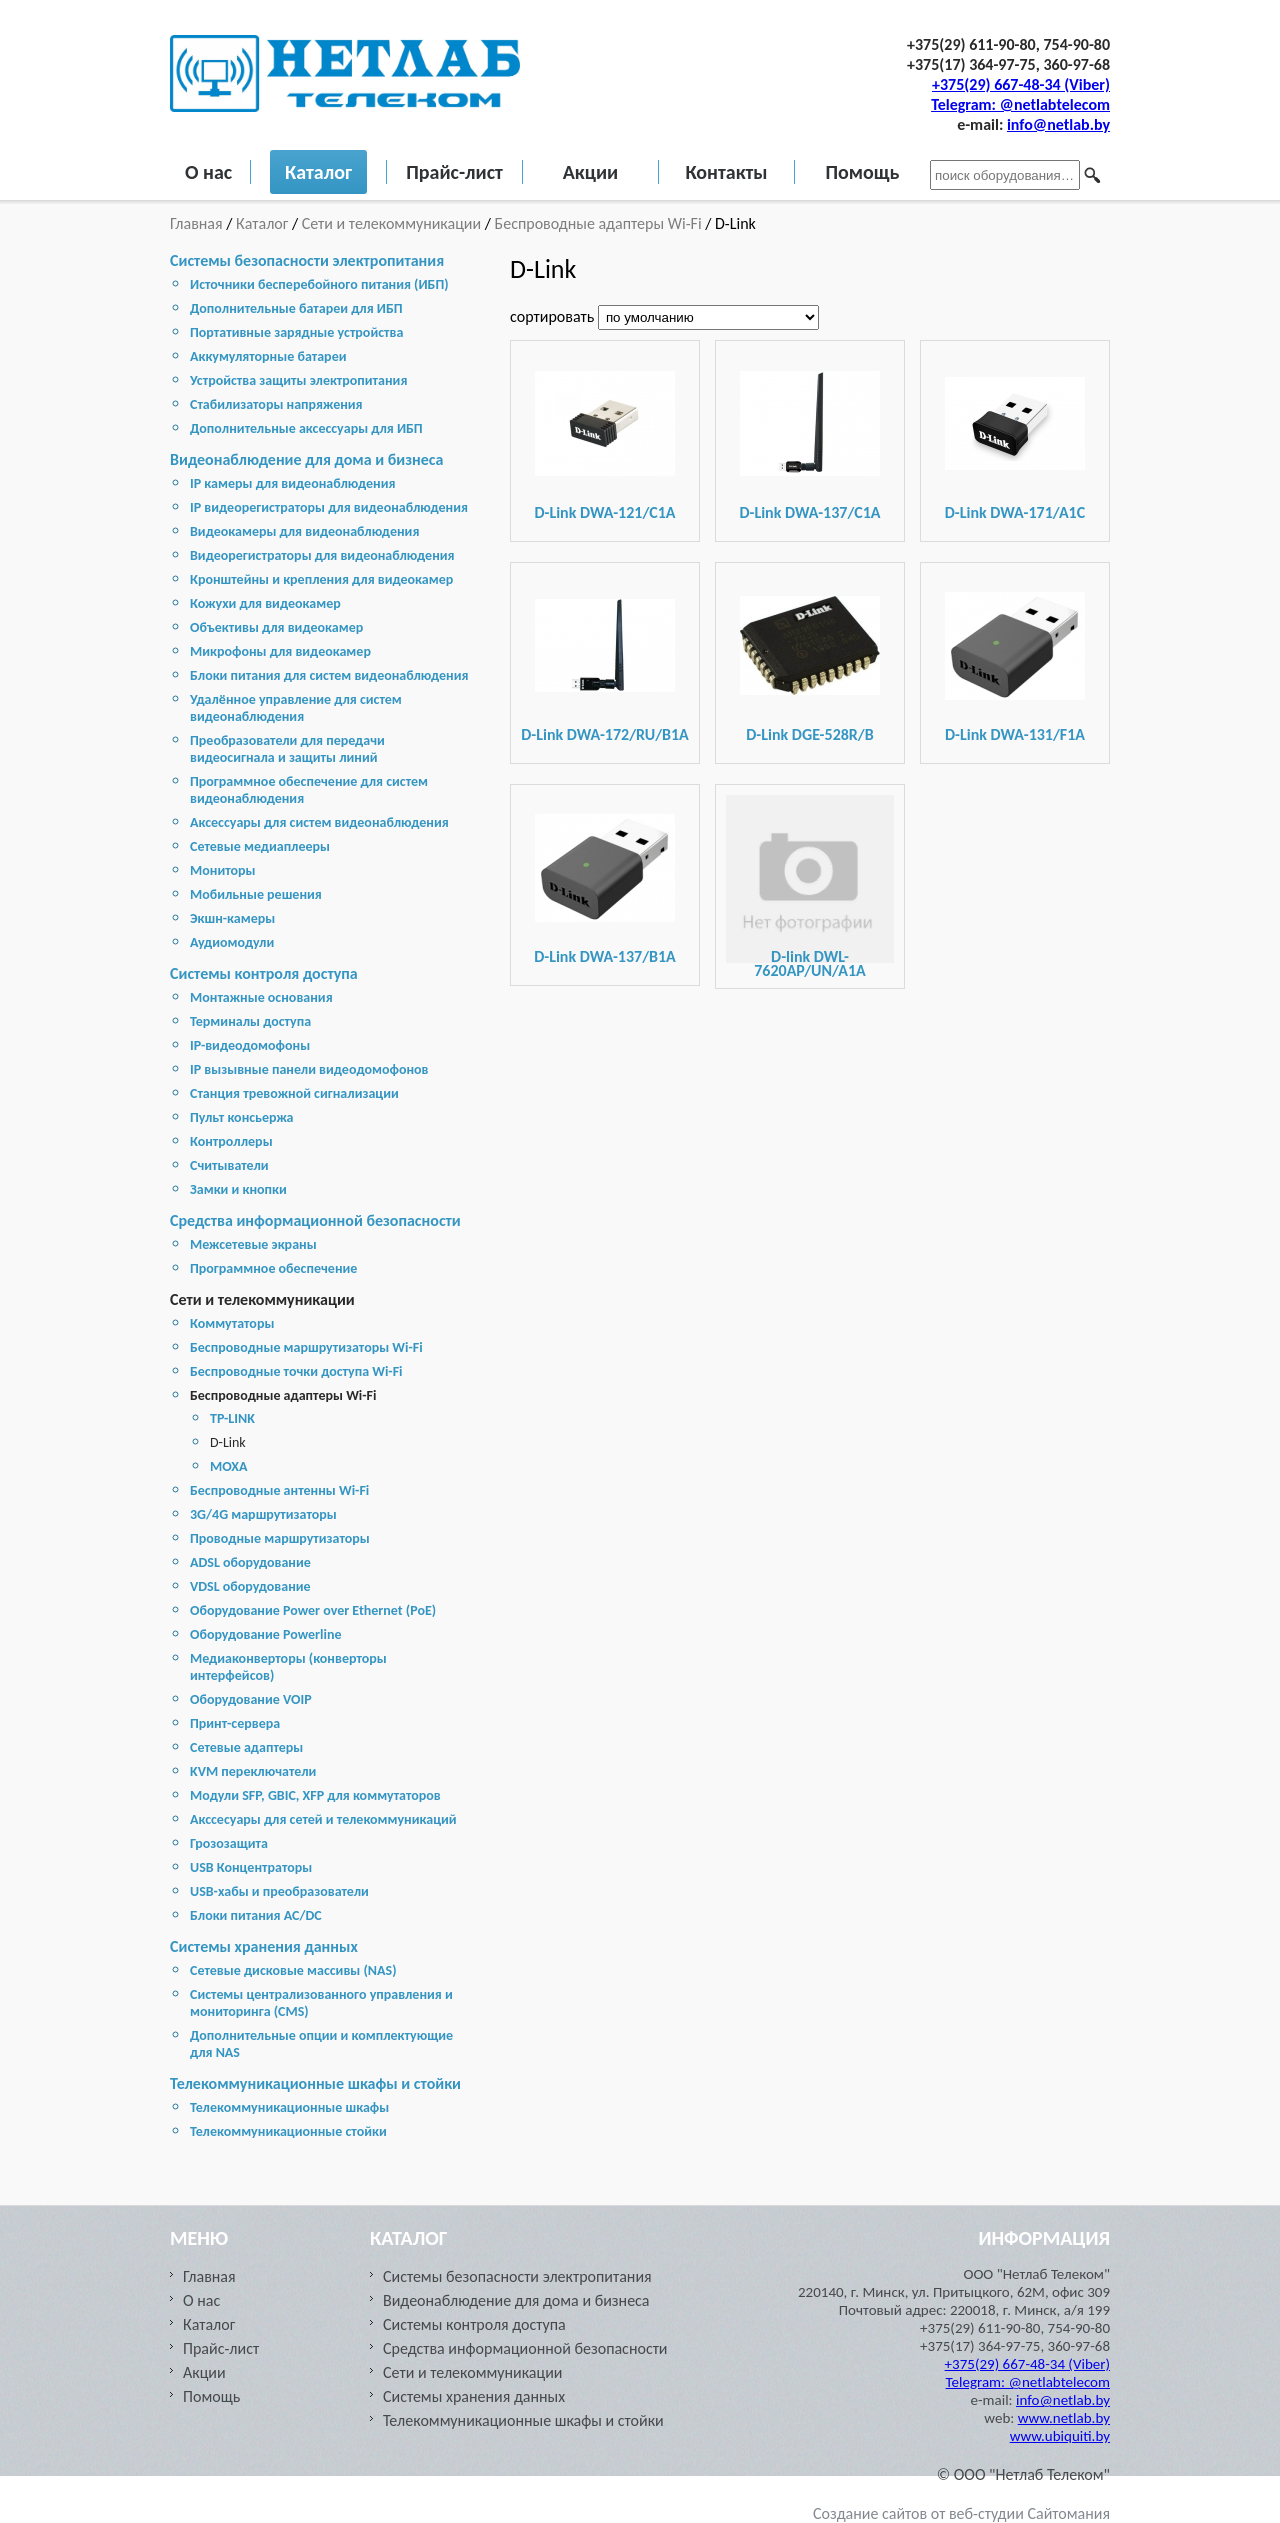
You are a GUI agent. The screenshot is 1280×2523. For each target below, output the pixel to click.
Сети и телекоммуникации (391, 223)
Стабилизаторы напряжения (276, 404)
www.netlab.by (1064, 2418)
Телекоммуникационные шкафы (289, 2107)
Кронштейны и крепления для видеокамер (321, 579)
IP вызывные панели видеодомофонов (309, 1069)
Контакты (726, 172)
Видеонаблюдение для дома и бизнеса (306, 459)
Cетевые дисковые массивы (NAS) (293, 1970)
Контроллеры (231, 1141)
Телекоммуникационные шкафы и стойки (315, 2083)
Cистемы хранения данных (264, 1946)
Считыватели (229, 1165)
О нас (208, 172)
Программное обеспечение (273, 1268)
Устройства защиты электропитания (298, 380)
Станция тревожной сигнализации (294, 1093)
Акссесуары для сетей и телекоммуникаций (323, 1819)
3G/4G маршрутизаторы (263, 1514)
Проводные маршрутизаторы (280, 1538)
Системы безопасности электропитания (307, 260)
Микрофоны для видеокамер (280, 651)
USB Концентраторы (251, 1867)
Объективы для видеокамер (276, 627)
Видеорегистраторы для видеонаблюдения (322, 555)
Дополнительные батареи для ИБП (296, 308)
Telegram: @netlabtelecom (1020, 104)
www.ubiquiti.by (1060, 2436)
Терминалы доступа (250, 1021)
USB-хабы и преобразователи (279, 1891)
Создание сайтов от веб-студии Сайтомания (961, 2513)
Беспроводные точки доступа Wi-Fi (296, 1371)
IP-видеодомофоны (250, 1045)
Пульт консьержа (242, 1117)
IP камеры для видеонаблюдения (292, 483)
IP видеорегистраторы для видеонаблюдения (329, 507)
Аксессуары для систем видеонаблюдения (319, 822)
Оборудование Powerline (265, 1634)
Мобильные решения (256, 894)
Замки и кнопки (238, 1189)
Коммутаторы (232, 1323)
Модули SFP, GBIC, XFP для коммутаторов (315, 1795)
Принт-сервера (235, 1723)
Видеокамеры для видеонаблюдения (304, 531)
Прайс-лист (454, 172)
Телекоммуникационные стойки (288, 2131)
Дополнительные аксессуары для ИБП (306, 428)
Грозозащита (229, 1843)
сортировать (554, 316)
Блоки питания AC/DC (256, 1915)
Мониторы (223, 870)
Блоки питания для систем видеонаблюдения (329, 675)
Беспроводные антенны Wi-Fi (279, 1490)
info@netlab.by (1058, 124)
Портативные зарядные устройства (296, 332)
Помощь (862, 172)
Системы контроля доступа (264, 973)
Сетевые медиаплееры (260, 846)
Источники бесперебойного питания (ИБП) (319, 284)
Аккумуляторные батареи (268, 356)
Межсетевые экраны (253, 1244)
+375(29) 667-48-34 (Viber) (1021, 84)
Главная (198, 223)
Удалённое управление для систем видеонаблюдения (296, 708)
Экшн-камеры (232, 918)
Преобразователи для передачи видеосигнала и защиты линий (287, 749)
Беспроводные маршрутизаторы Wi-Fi (306, 1347)
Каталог (318, 172)
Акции (591, 172)
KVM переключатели (253, 1771)
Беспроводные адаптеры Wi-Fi (598, 223)
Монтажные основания (261, 997)
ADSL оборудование (250, 1562)
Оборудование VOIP (251, 1699)
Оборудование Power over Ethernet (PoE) (313, 1610)
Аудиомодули (232, 942)
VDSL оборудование (250, 1586)
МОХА (229, 1466)
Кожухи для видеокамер (265, 603)
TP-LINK (232, 1418)
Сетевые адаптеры (246, 1747)
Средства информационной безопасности (315, 1220)
